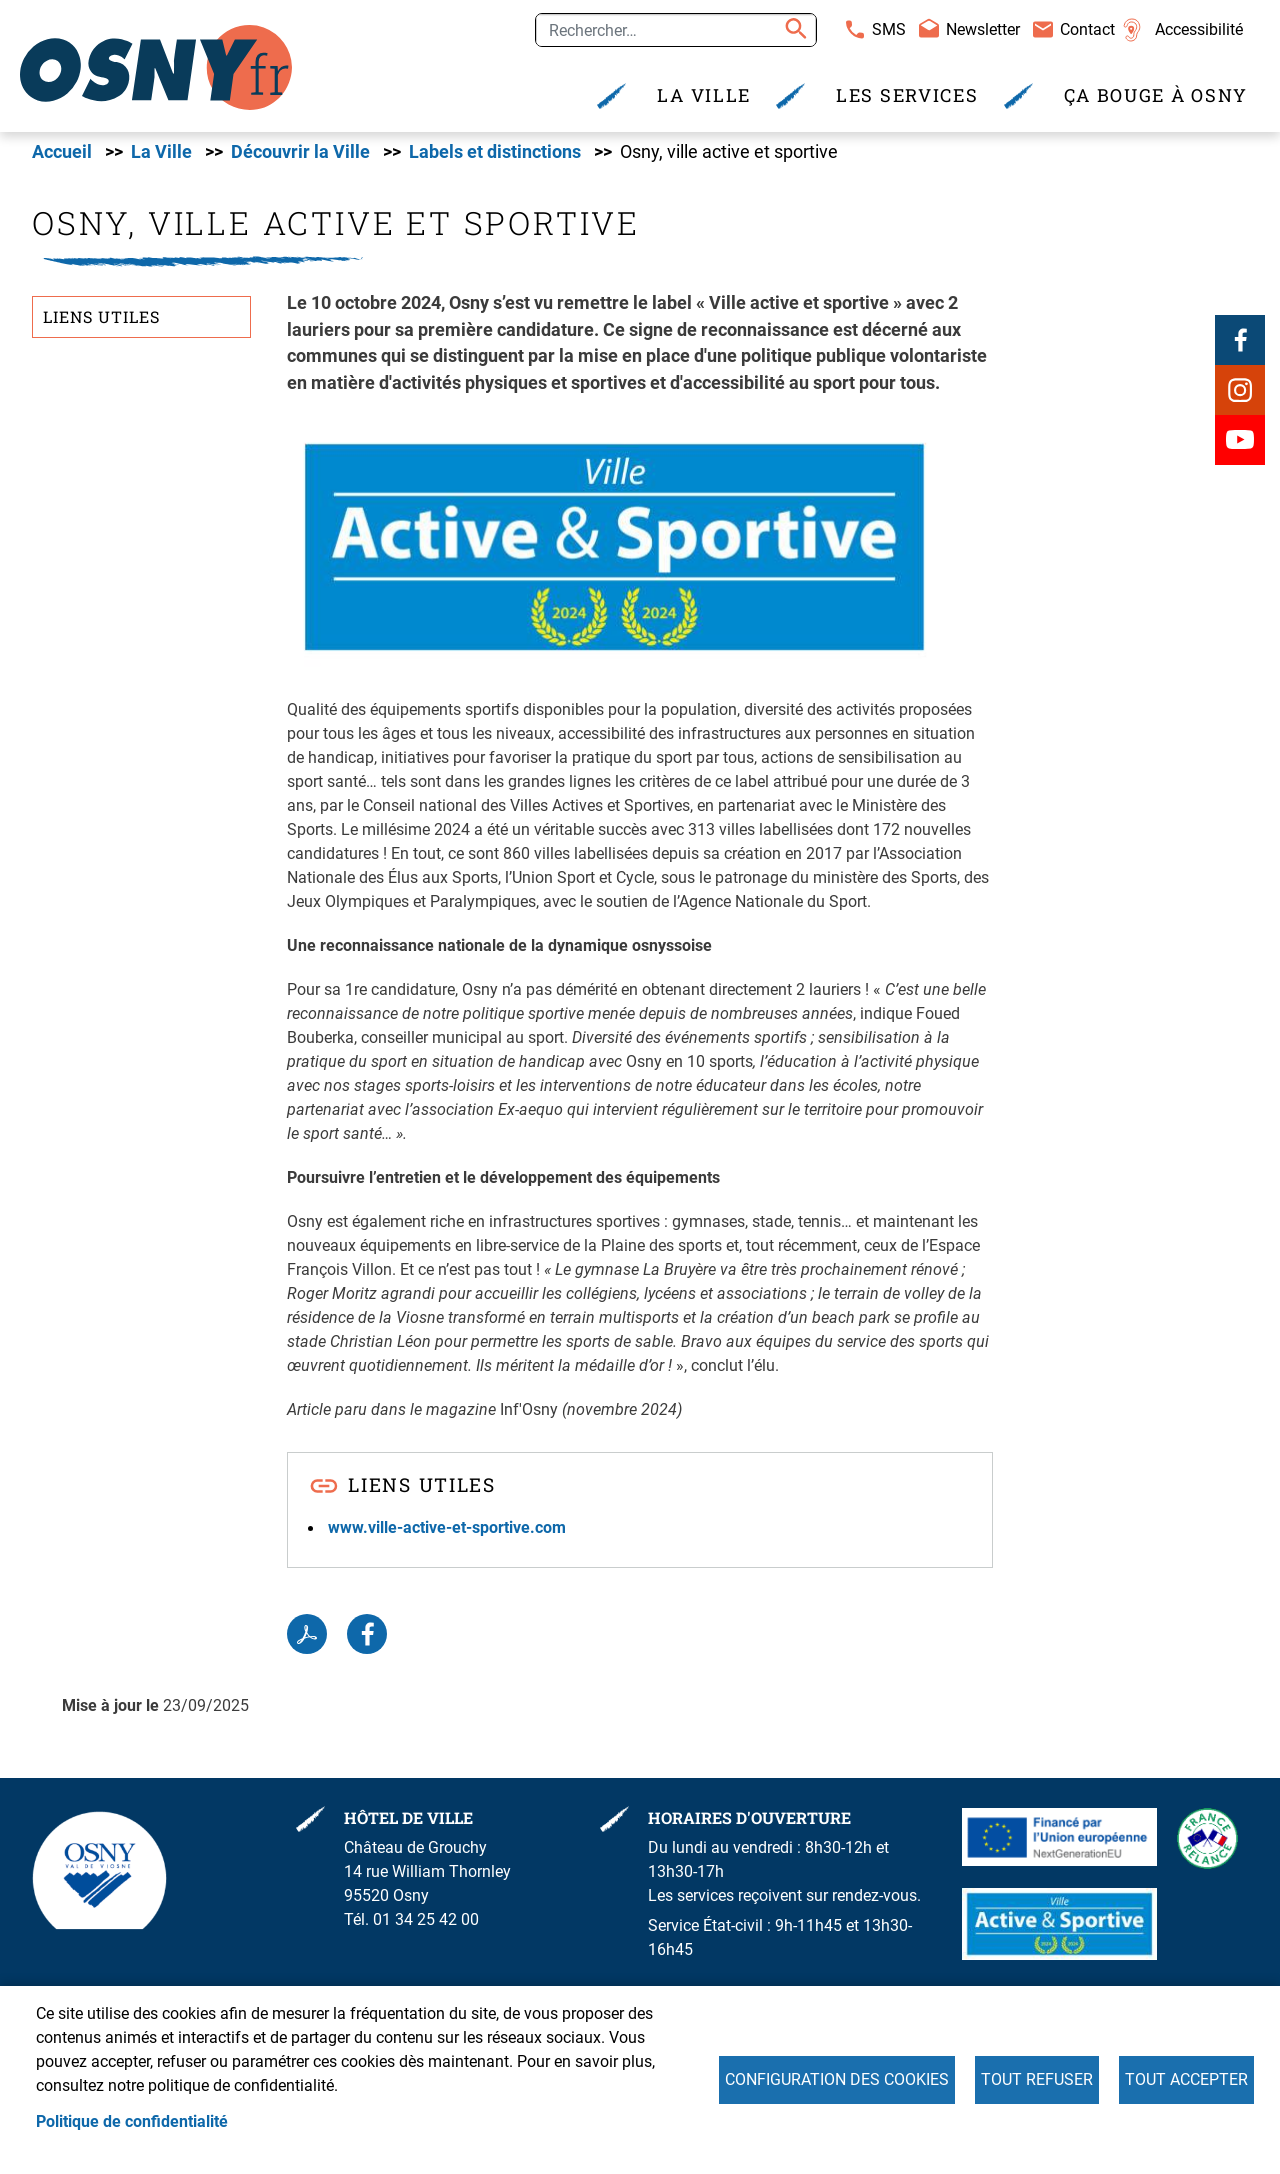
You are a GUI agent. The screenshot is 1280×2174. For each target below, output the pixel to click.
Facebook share (367, 1638)
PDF (307, 1638)
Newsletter (983, 29)
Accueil (62, 155)
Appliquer (793, 30)
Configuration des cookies (837, 2079)
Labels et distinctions (495, 155)
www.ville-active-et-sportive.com (447, 1530)
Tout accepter (1186, 2079)
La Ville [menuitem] (704, 95)
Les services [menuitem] (907, 95)
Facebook (1240, 343)
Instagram (1240, 393)
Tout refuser (1037, 2079)
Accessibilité (1199, 29)
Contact (1087, 29)
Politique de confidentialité (132, 2121)
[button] (614, 549)
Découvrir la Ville (300, 155)
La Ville (161, 155)
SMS (889, 29)
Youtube (1240, 443)
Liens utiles (101, 320)
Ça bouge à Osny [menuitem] (1156, 95)
